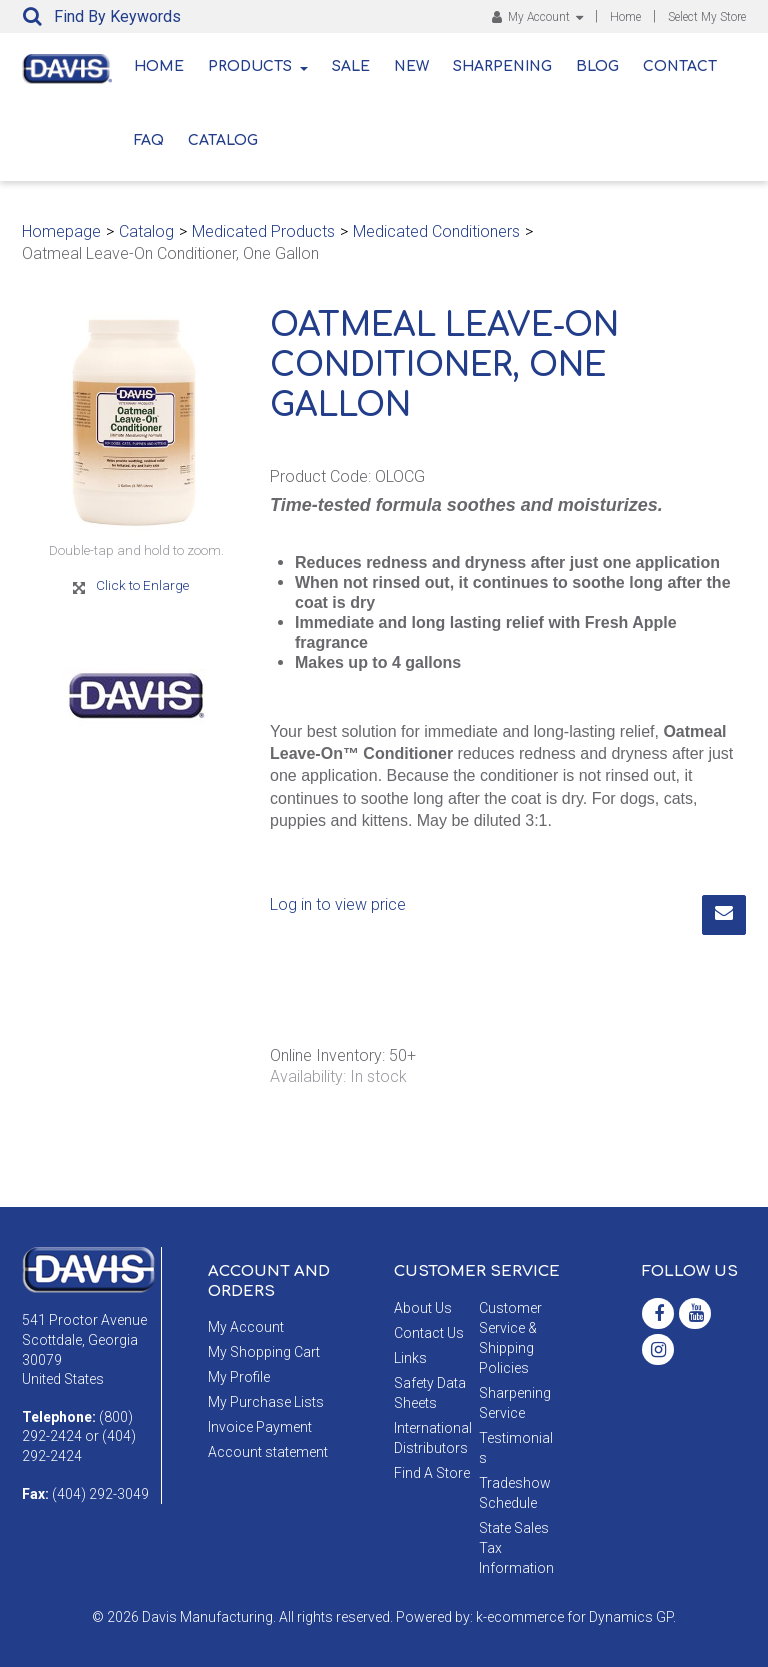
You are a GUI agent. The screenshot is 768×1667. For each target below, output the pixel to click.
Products (258, 66)
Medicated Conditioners (436, 231)
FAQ (149, 140)
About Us (423, 1308)
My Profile (239, 1377)
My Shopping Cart (264, 1352)
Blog (597, 66)
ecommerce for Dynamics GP (580, 1617)
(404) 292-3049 (100, 1494)
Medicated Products (263, 231)
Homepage (61, 231)
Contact (680, 66)
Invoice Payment (260, 1427)
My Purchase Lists (266, 1402)
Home (625, 17)
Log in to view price (338, 904)
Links (410, 1358)
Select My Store (707, 17)
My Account (537, 17)
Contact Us (429, 1333)
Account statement (268, 1452)
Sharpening (502, 66)
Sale (351, 66)
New (411, 66)
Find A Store (432, 1473)
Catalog (223, 140)
